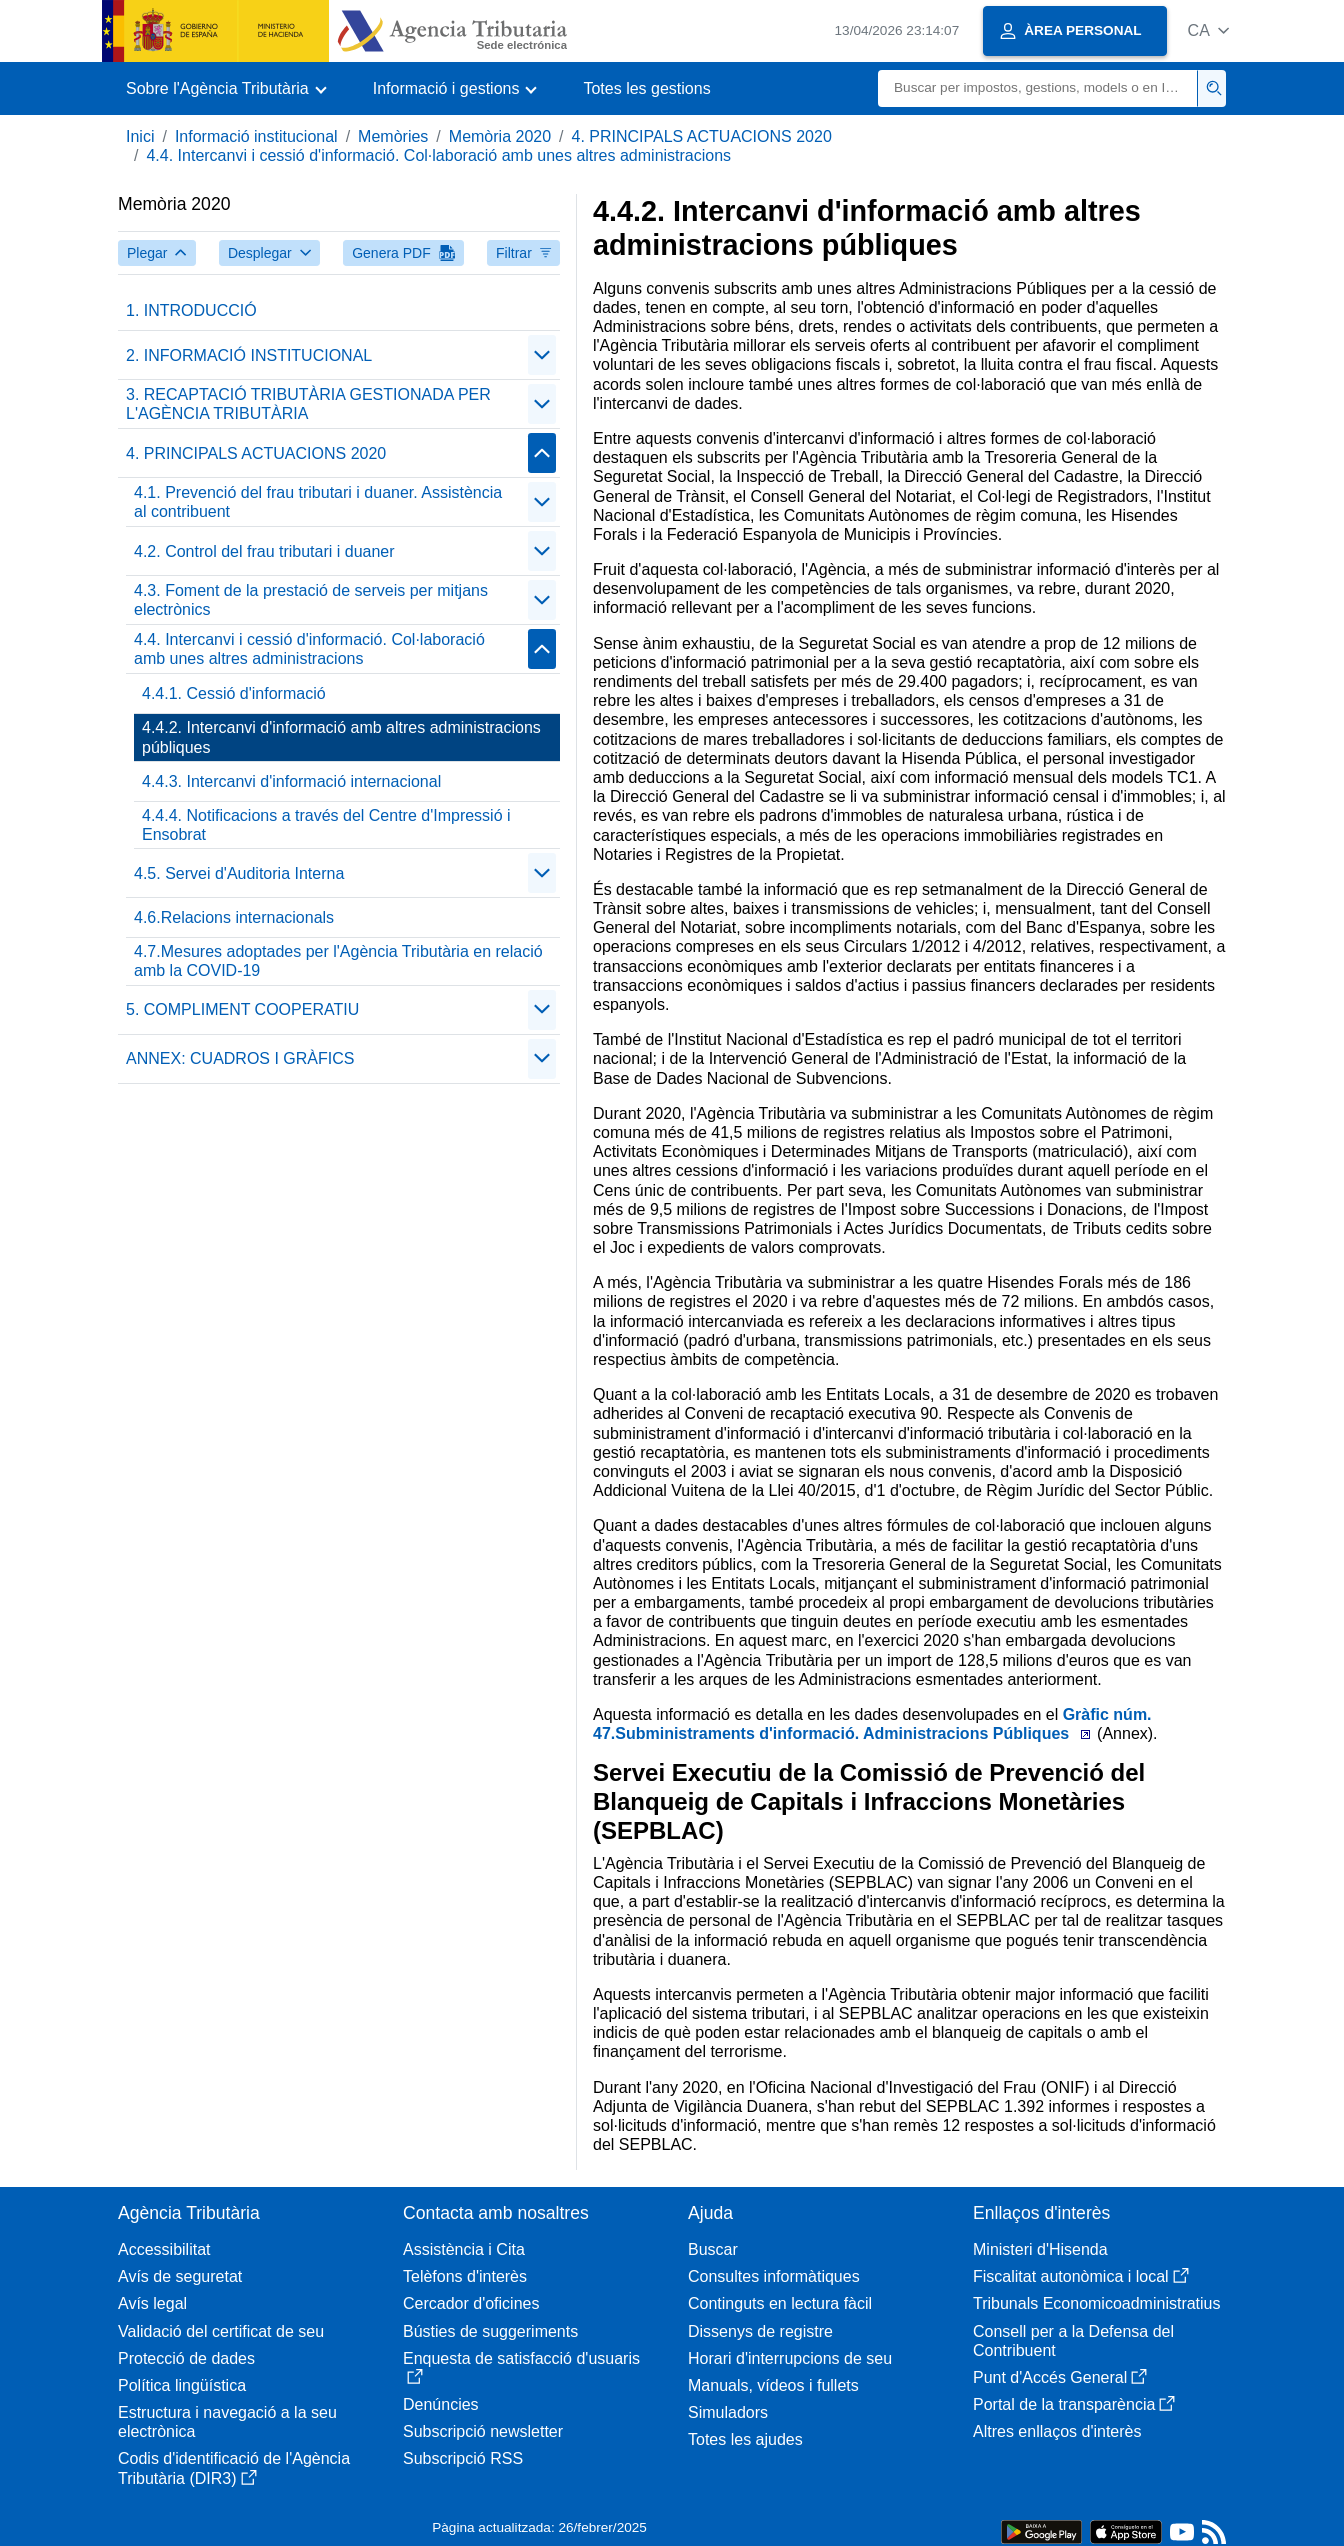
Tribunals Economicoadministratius (1097, 2303)
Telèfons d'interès (465, 2276)
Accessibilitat (164, 2249)
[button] (1208, 30)
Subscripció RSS (463, 2458)
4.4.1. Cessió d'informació (234, 693)
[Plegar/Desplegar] (542, 355)
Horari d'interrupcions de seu (790, 2358)
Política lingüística (182, 2385)
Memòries (393, 136)
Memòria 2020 (500, 136)
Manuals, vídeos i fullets (773, 2385)
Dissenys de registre (760, 2331)
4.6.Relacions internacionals (234, 917)
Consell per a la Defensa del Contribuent (1073, 2341)
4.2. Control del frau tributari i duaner (264, 551)
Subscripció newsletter (483, 2431)
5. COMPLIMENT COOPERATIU (242, 1009)
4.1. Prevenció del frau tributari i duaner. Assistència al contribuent (318, 502)
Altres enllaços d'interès (1057, 2431)
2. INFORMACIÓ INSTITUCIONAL (249, 355)
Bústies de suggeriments (490, 2331)
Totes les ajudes (745, 2439)
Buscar (713, 2249)
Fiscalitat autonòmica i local (1081, 2276)
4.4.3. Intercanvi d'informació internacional (291, 781)
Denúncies (441, 2404)
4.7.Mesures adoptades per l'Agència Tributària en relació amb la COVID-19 (338, 961)
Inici (140, 136)
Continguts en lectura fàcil (780, 2303)
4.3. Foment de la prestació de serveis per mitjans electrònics (311, 600)
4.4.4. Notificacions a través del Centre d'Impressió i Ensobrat (326, 825)
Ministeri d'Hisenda (1040, 2249)
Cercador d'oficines (471, 2303)
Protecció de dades (186, 2358)
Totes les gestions (646, 88)
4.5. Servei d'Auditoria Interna (239, 873)
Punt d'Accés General (1060, 2377)
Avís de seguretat (180, 2276)
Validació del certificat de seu (221, 2331)
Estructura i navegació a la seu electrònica (227, 2422)
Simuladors (728, 2412)
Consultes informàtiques (774, 2276)
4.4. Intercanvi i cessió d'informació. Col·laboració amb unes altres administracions (438, 155)
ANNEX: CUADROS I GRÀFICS (240, 1058)
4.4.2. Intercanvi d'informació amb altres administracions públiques (341, 737)
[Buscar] (1038, 88)
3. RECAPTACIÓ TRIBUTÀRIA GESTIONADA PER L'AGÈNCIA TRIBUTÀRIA (308, 404)
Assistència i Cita (464, 2249)
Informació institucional (256, 136)
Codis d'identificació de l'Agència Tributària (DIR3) (234, 2468)
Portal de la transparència (1074, 2404)
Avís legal (152, 2303)
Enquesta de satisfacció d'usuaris (521, 2367)
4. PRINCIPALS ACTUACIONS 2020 (702, 136)
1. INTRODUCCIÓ (191, 310)
